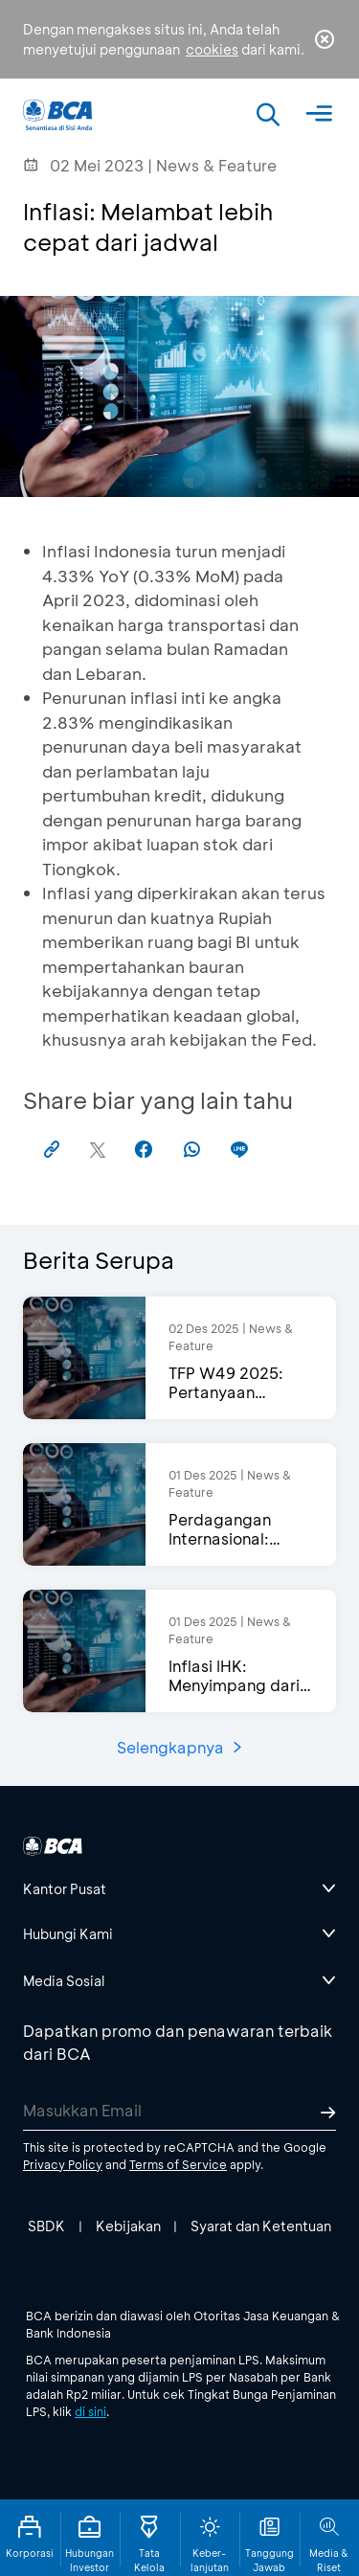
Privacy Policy (62, 2164)
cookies (212, 49)
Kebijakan (128, 2226)
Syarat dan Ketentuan (261, 2226)
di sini (90, 2411)
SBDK (46, 2226)
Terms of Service (178, 2164)
